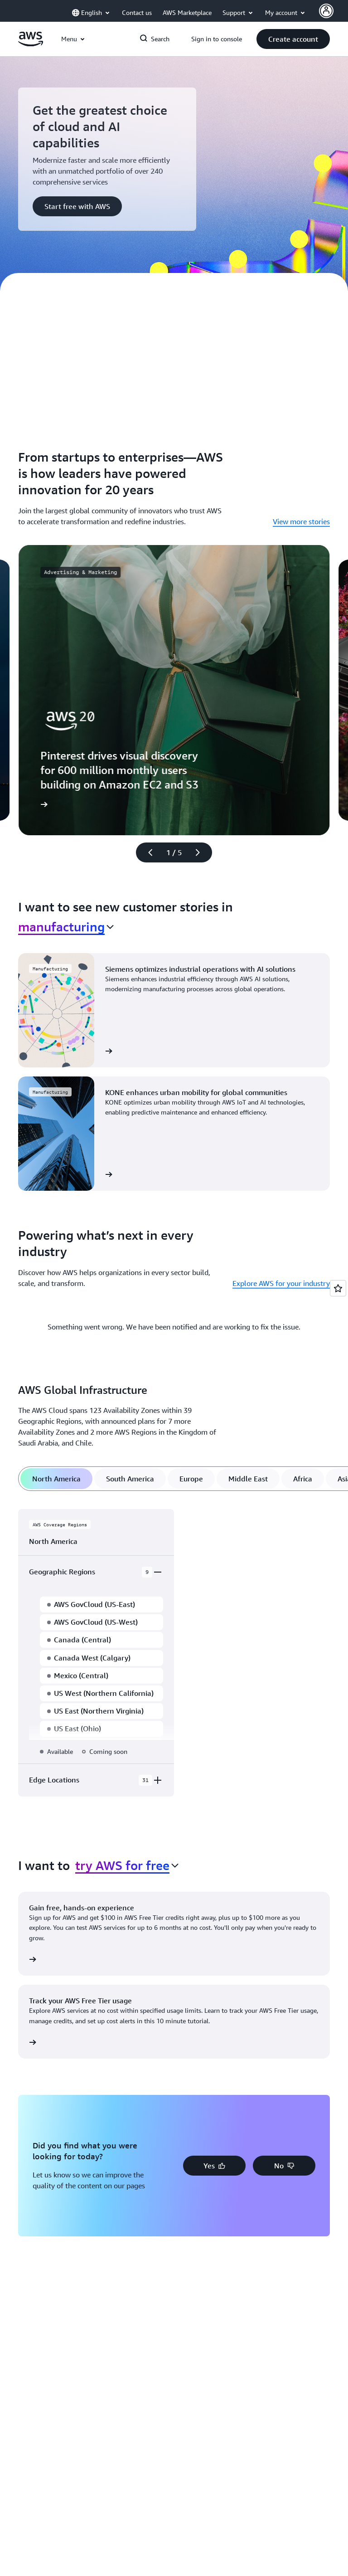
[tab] (56, 1479)
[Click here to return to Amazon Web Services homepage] (30, 44)
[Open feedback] (338, 1288)
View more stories (301, 521)
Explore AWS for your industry (281, 1283)
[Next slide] (201, 852)
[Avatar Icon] (326, 11)
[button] (293, 39)
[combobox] (66, 927)
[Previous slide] (146, 852)
